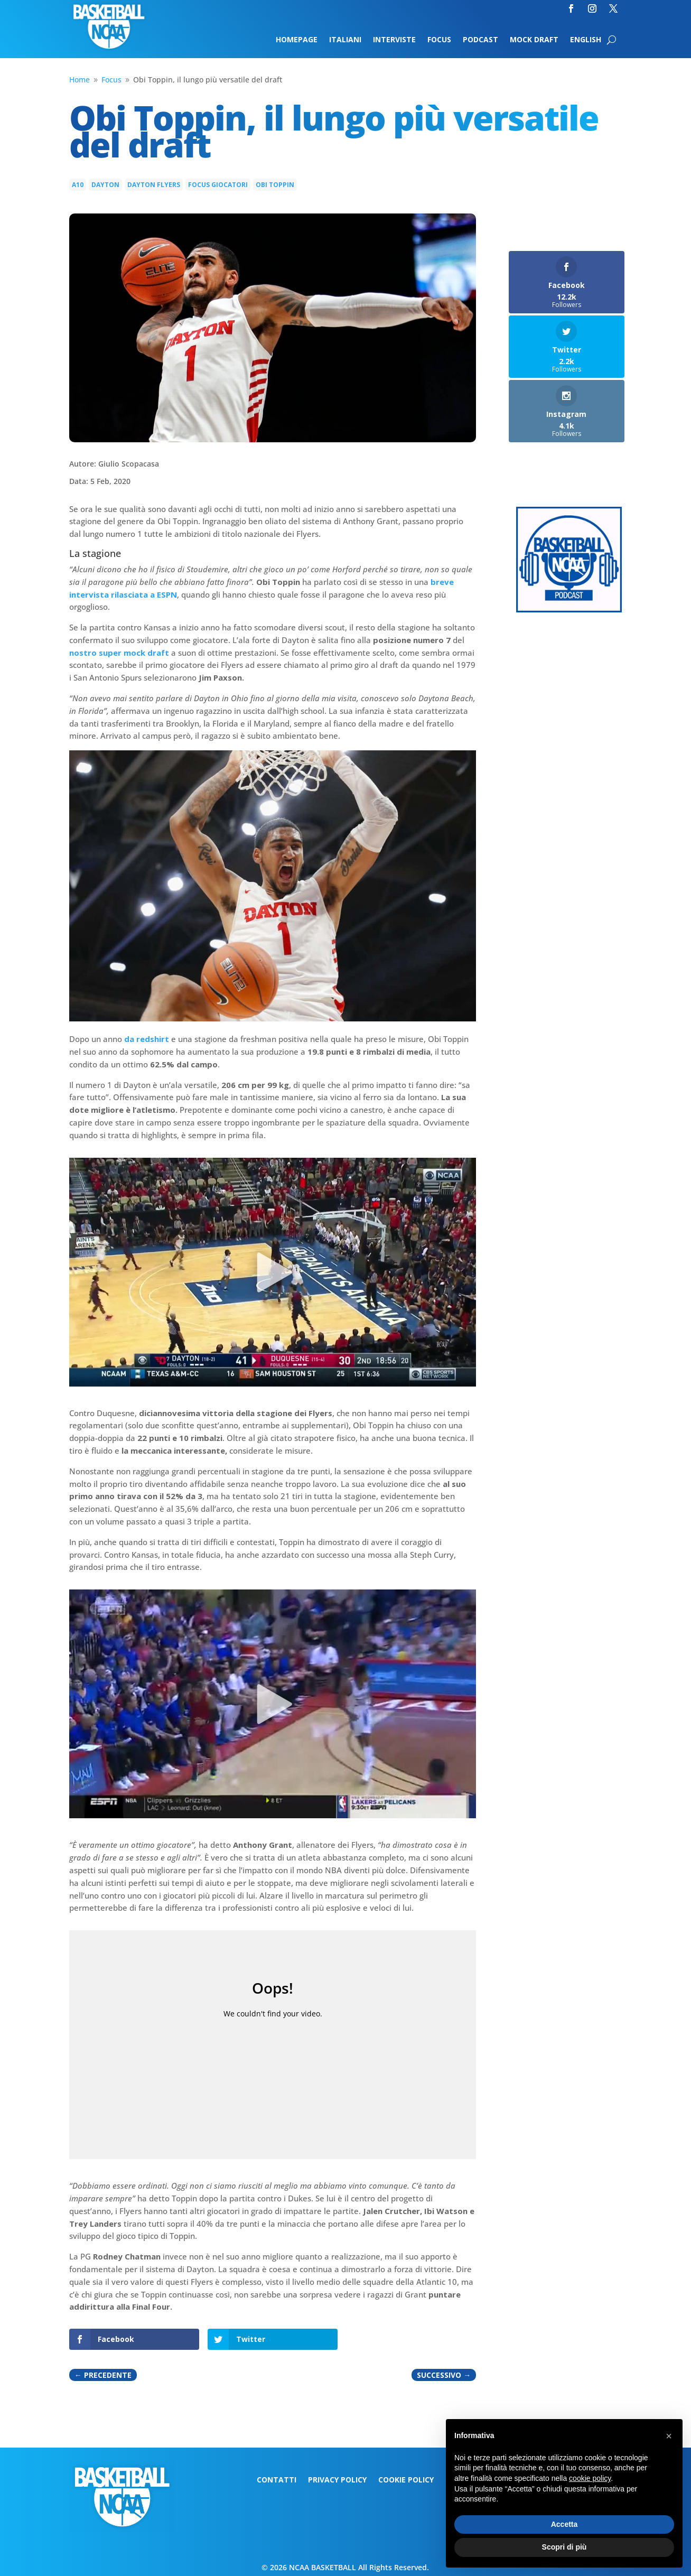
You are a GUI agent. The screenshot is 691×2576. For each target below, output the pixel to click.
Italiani (345, 40)
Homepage (297, 40)
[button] (668, 2436)
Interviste (394, 40)
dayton (105, 184)
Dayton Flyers (153, 184)
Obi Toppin (275, 184)
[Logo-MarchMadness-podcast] (569, 610)
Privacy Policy (337, 2480)
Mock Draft (534, 40)
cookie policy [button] (590, 2478)
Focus (439, 40)
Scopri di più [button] (564, 2547)
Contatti (276, 2480)
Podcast (480, 40)
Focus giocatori (218, 184)
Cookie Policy (406, 2480)
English (585, 40)
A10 (77, 184)
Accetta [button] (564, 2524)
